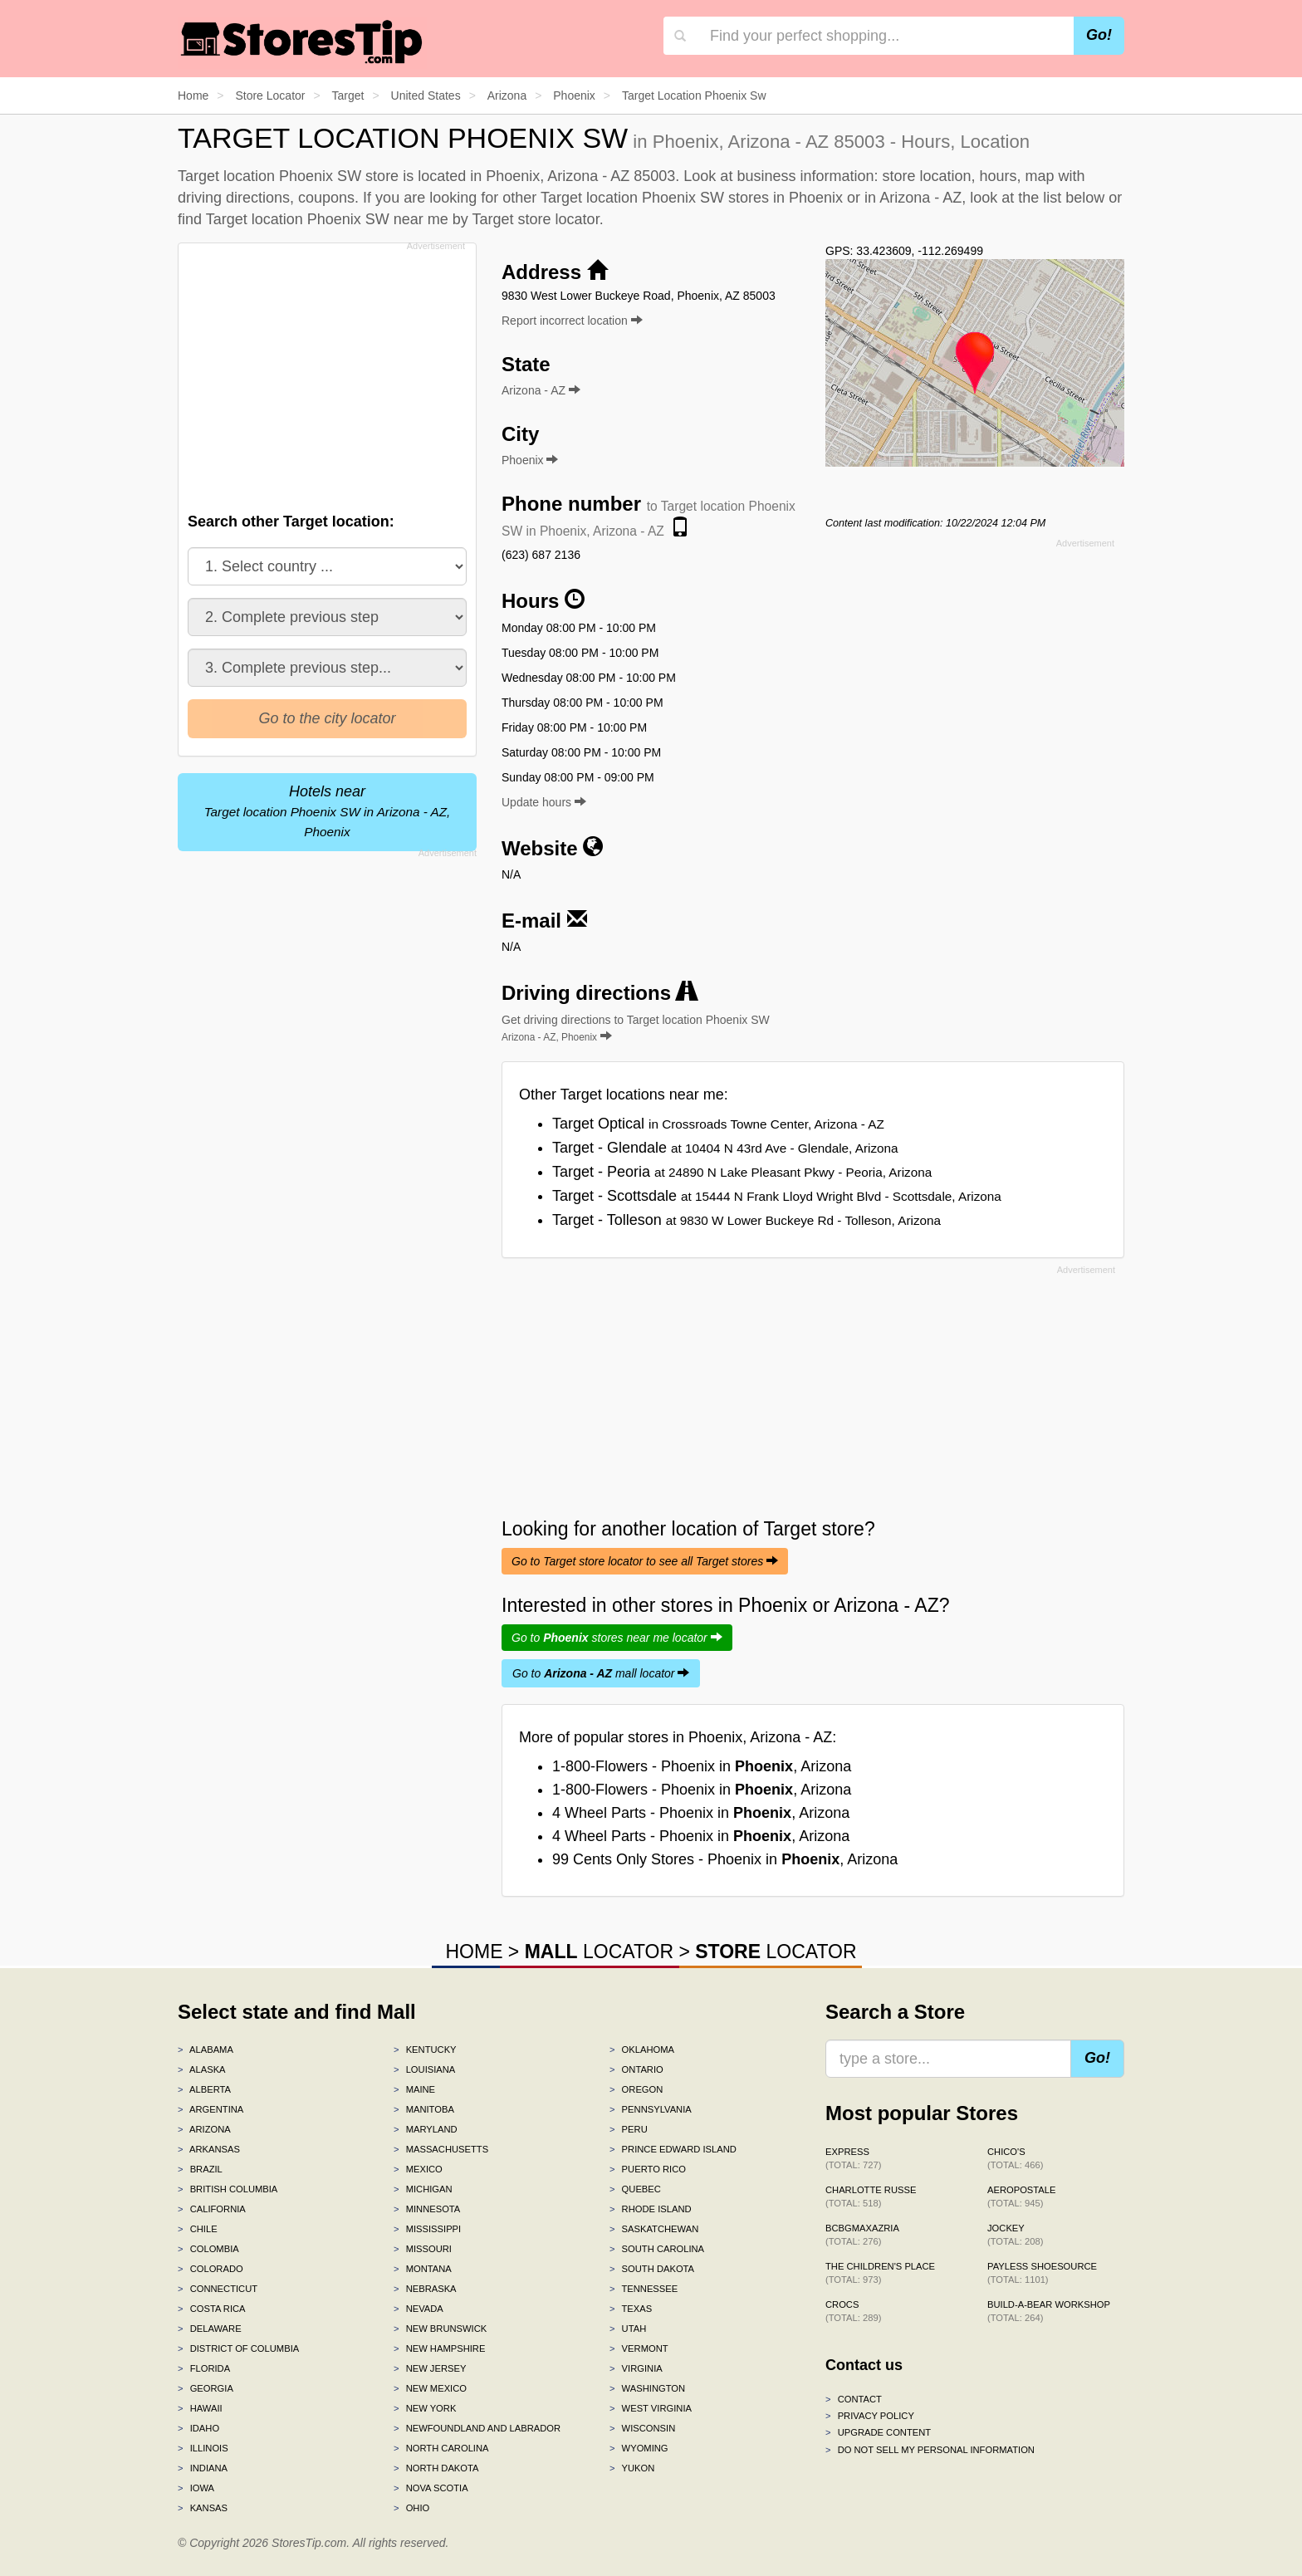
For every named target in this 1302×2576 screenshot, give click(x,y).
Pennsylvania (650, 2109)
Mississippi (427, 2229)
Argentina (210, 2109)
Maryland (426, 2129)
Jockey (1015, 2234)
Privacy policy (869, 2416)
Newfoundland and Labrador (477, 2428)
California (212, 2209)
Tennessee (643, 2289)
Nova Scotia (431, 2488)
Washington (647, 2388)
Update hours (544, 802)
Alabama (205, 2049)
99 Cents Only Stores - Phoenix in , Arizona (725, 1859)
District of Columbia (238, 2348)
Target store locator (536, 219)
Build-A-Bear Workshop (1048, 2311)
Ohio (411, 2508)
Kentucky (425, 2049)
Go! (1099, 35)
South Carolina (656, 2249)
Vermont (638, 2348)
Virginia (636, 2368)
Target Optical (718, 1123)
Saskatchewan (653, 2229)
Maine (414, 2089)
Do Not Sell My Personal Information (930, 2450)
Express (853, 2158)
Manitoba (424, 2109)
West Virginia (650, 2408)
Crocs (853, 2311)
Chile (198, 2229)
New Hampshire (439, 2348)
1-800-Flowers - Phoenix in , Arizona (701, 1766)
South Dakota (651, 2269)
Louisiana (424, 2069)
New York (425, 2408)
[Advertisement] (325, 373)
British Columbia (227, 2189)
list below (1073, 197)
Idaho (198, 2428)
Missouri (423, 2249)
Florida (204, 2368)
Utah (627, 2329)
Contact (853, 2399)
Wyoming (638, 2448)
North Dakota (436, 2468)
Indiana (203, 2468)
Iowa (196, 2488)
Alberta (204, 2089)
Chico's (1015, 2158)
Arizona (204, 2129)
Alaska (202, 2069)
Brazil (200, 2169)
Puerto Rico (647, 2169)
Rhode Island (650, 2209)
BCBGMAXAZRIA (862, 2234)
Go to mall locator (600, 1673)
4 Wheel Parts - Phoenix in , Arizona (700, 1813)
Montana (423, 2269)
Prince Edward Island (673, 2149)
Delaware (210, 2329)
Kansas (203, 2508)
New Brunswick (440, 2329)
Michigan (423, 2189)
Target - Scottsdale (776, 1196)
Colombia (208, 2249)
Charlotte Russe (870, 2196)
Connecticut (217, 2289)
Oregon (636, 2089)
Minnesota (427, 2209)
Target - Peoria (742, 1171)
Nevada (418, 2309)
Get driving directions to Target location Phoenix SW (636, 1028)
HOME (473, 1951)
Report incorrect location (572, 320)
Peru (628, 2129)
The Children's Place (880, 2273)
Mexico (418, 2169)
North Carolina (441, 2448)
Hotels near (327, 811)
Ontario (636, 2069)
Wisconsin (642, 2428)
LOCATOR (599, 1951)
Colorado (210, 2269)
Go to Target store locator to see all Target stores (645, 1561)
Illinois (203, 2448)
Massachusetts (441, 2149)
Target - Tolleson (746, 1220)
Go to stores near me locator (617, 1637)
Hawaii (200, 2408)
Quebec (635, 2189)
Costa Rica (212, 2309)
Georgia (205, 2388)
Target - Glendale (725, 1147)
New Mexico (430, 2388)
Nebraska (425, 2289)
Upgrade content (878, 2432)
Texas (630, 2309)
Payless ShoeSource (1042, 2273)
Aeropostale (1021, 2196)
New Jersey (430, 2368)
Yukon (631, 2468)
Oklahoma (641, 2049)
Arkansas (209, 2149)
